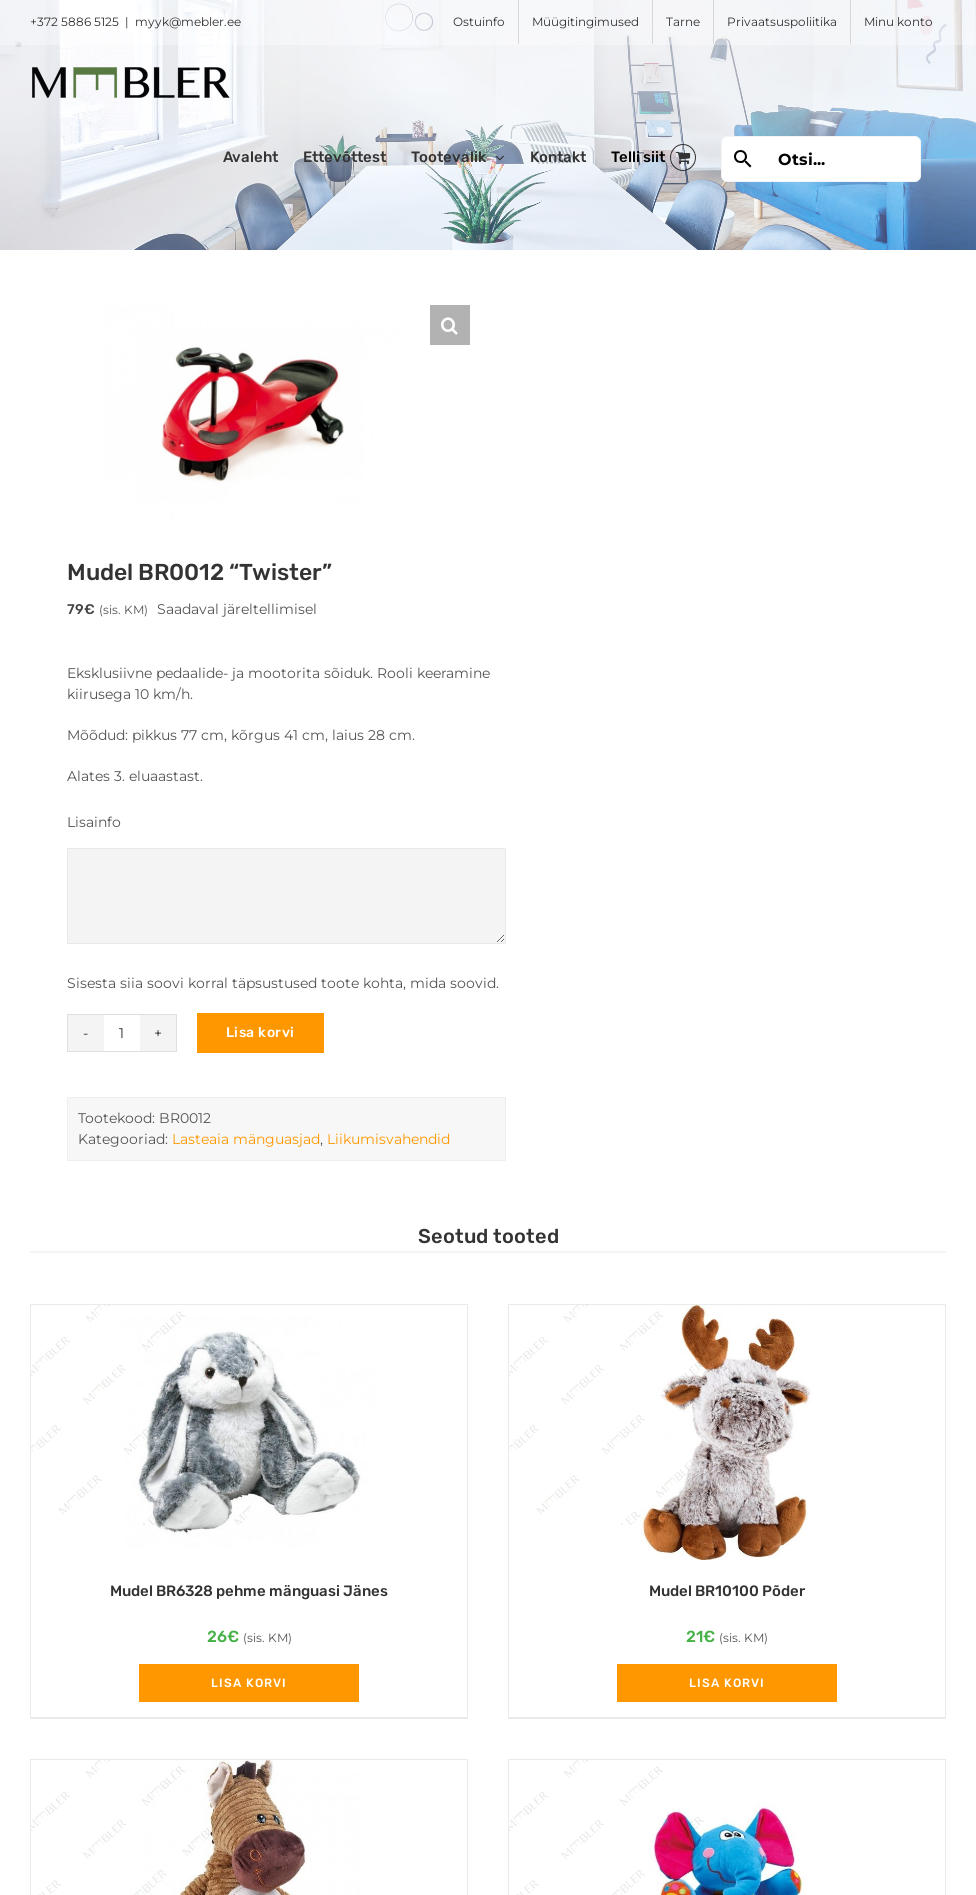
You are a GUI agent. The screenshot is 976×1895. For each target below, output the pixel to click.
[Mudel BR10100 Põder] (727, 1432)
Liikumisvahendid (388, 1139)
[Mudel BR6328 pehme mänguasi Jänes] (249, 1432)
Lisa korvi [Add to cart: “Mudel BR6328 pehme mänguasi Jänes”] (249, 1683)
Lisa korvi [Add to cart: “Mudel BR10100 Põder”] (727, 1683)
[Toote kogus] (122, 1033)
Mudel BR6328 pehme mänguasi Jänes (249, 1591)
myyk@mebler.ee (188, 21)
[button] (450, 325)
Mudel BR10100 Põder (727, 1591)
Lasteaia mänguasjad (246, 1139)
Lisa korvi (260, 1032)
